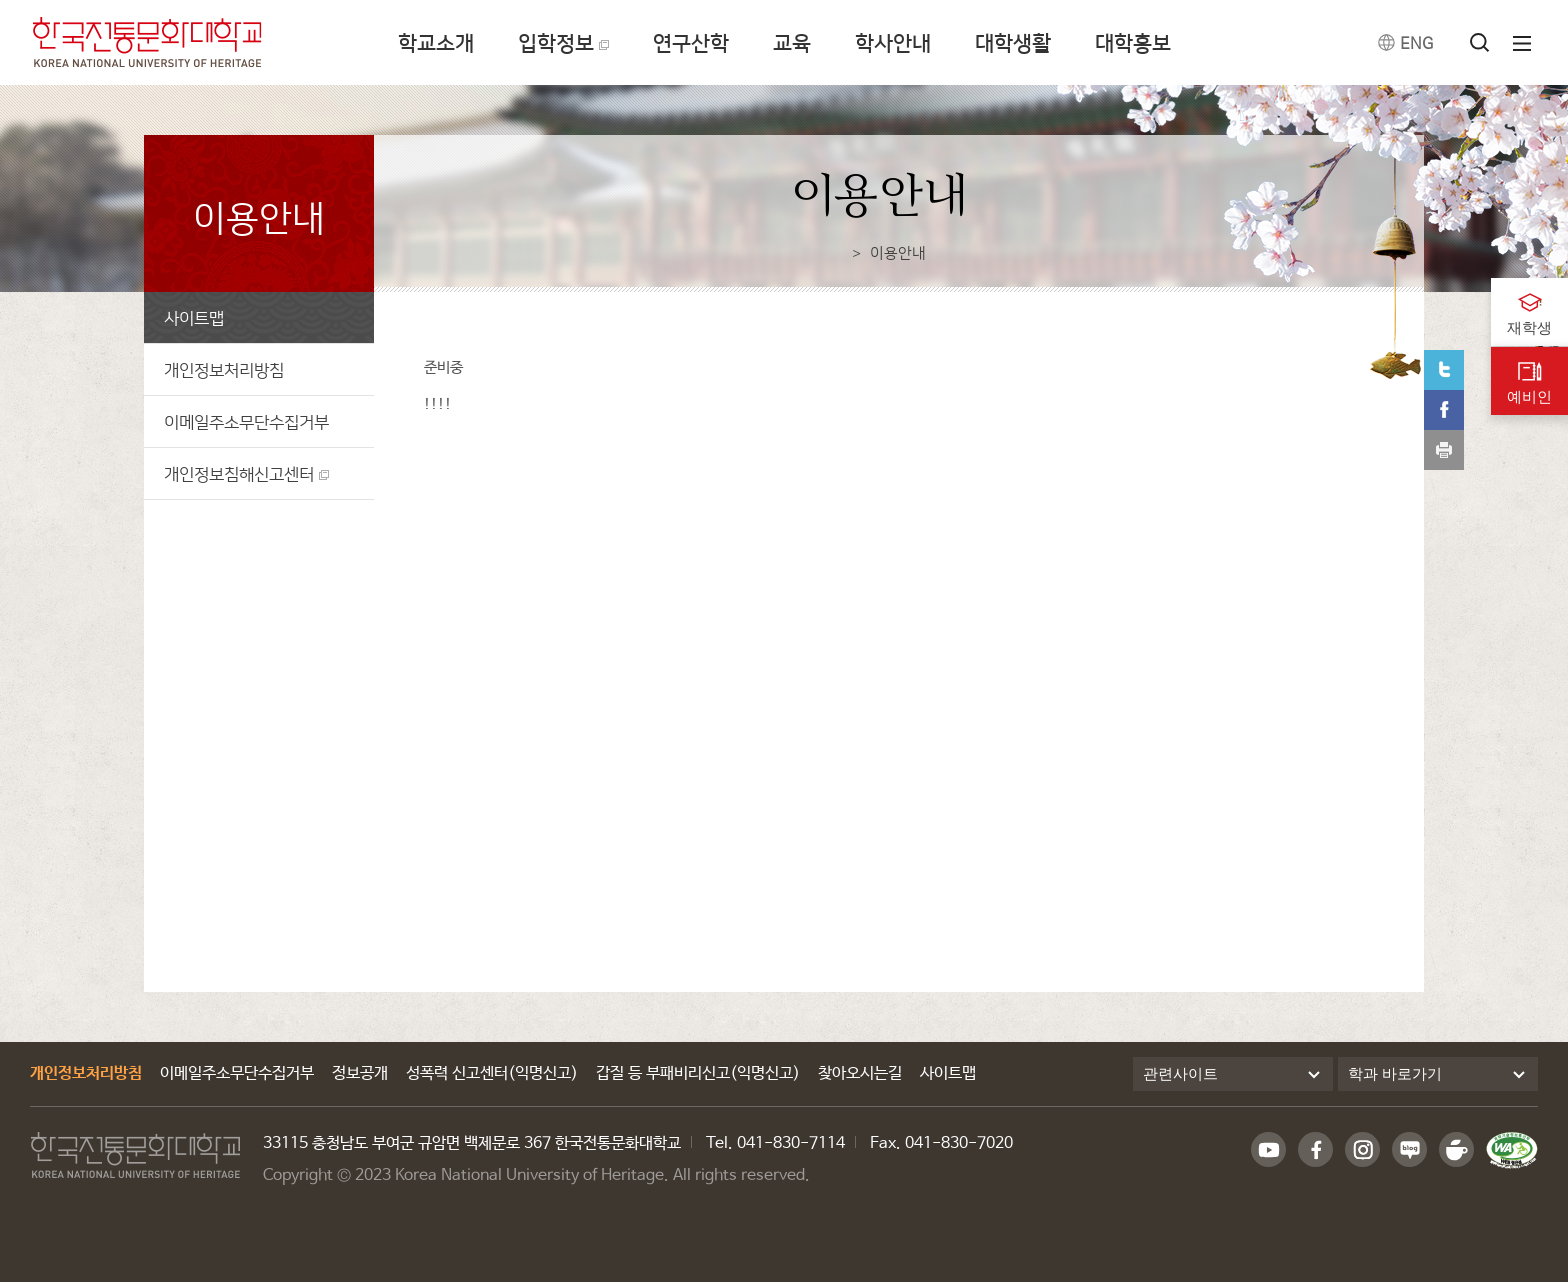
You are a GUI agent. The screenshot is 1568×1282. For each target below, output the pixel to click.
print (1444, 450)
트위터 (1444, 370)
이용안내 (898, 252)
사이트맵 (194, 317)
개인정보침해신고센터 (239, 473)
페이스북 (1444, 410)
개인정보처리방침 (224, 369)
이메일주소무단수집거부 (246, 421)
